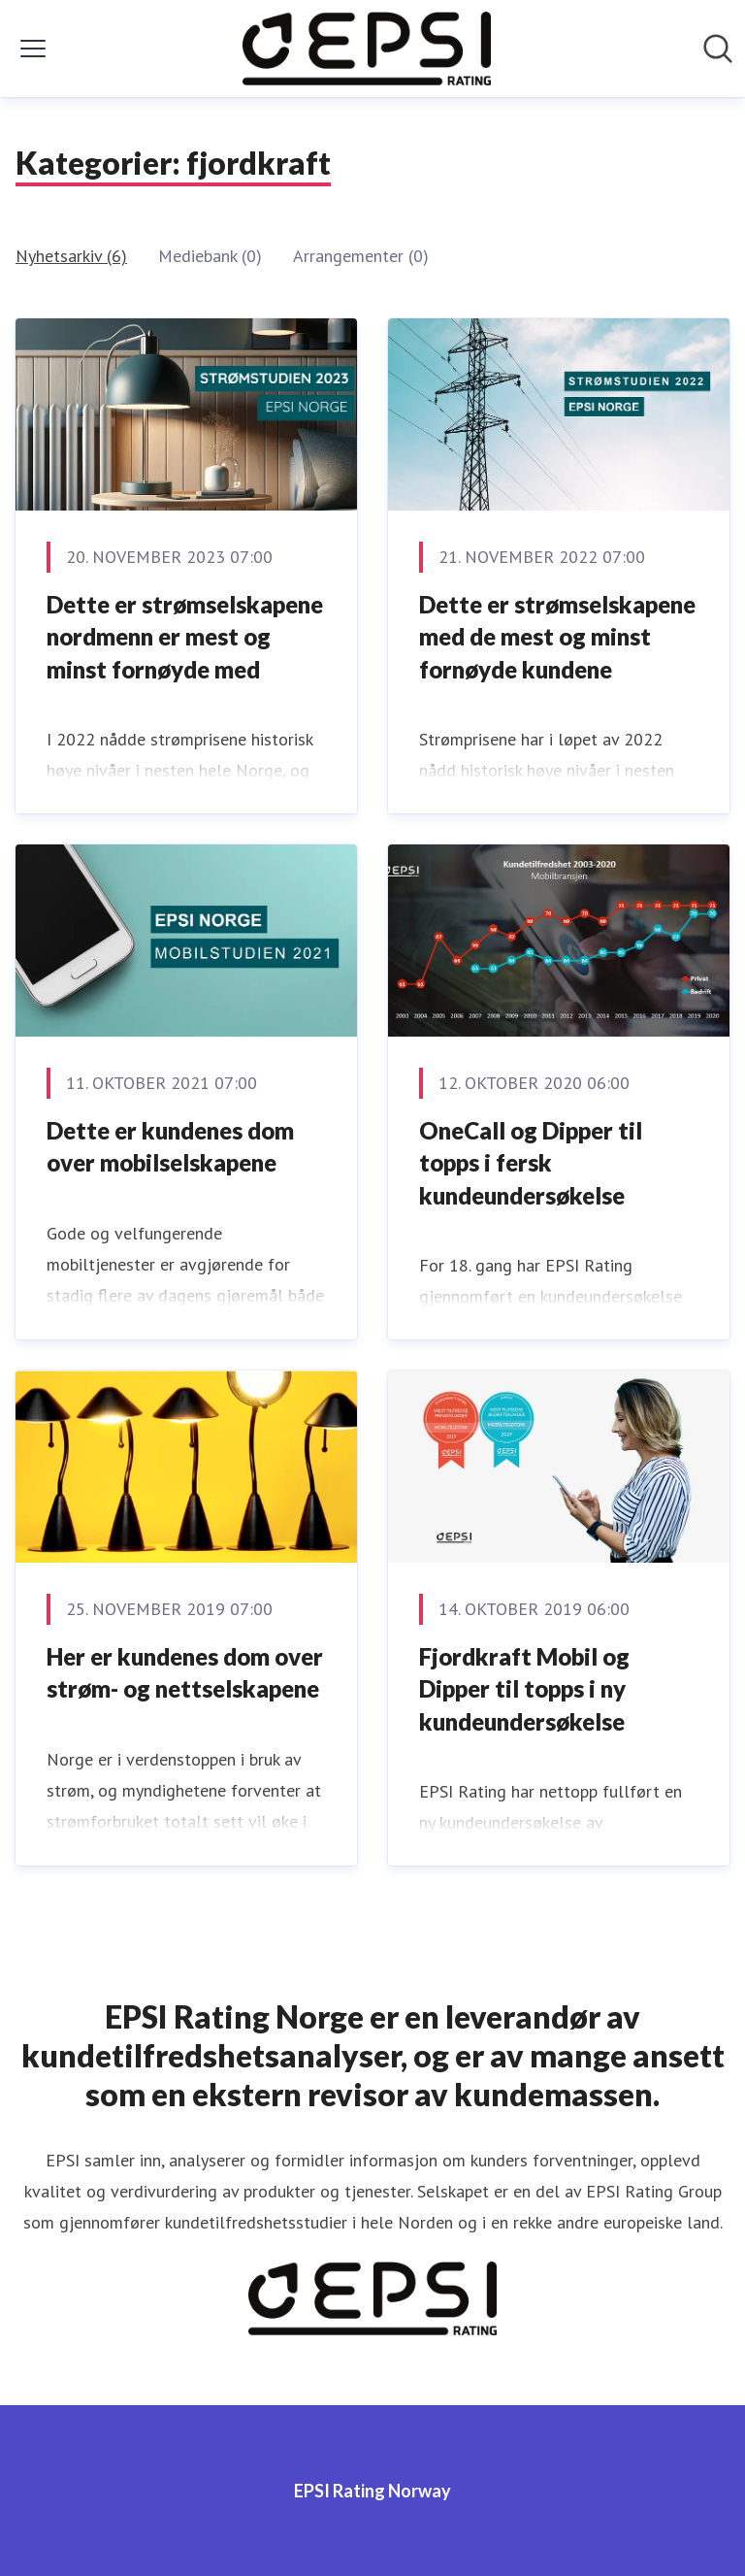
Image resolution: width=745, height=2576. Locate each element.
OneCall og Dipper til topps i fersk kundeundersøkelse (530, 1162)
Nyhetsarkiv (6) (71, 256)
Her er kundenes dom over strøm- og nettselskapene (185, 1672)
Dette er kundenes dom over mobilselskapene (170, 1146)
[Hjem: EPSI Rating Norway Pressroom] (367, 48)
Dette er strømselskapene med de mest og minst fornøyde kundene (557, 636)
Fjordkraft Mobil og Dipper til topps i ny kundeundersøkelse (524, 1688)
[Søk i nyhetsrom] (717, 48)
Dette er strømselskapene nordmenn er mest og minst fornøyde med (185, 636)
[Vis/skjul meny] (33, 48)
